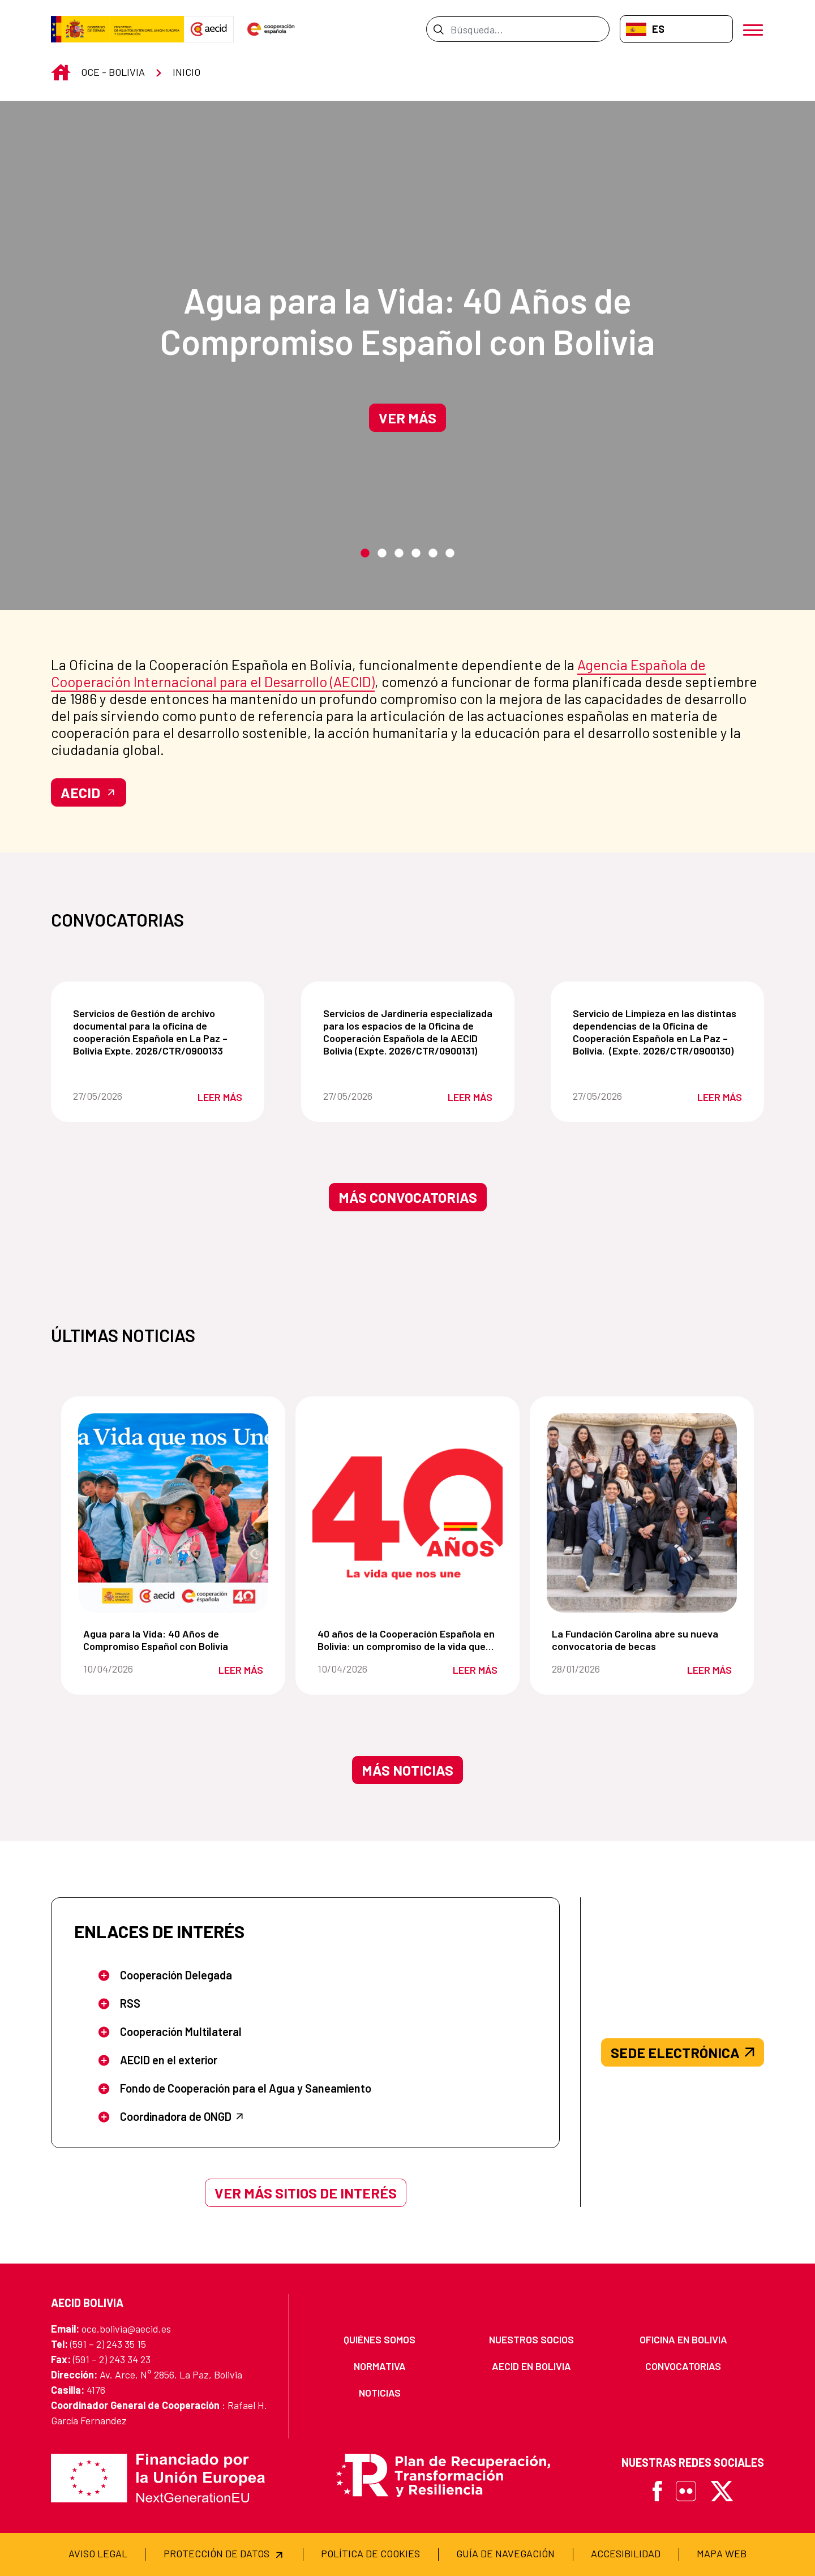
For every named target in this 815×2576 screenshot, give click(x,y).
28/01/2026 (595, 1668)
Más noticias (407, 1769)
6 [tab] (450, 553)
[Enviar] (438, 29)
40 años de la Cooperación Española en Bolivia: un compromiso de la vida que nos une (410, 1639)
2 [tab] (382, 553)
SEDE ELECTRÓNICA (682, 2052)
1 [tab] (365, 553)
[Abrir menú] (753, 29)
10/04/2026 (126, 1668)
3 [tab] (399, 553)
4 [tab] (416, 553)
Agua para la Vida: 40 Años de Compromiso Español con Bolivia (407, 320)
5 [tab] (433, 553)
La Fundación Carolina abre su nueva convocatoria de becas (644, 1639)
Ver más (407, 417)
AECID (89, 792)
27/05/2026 (115, 1096)
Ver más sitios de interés (306, 2192)
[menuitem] (380, 2339)
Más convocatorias (407, 1197)
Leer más (220, 1097)
